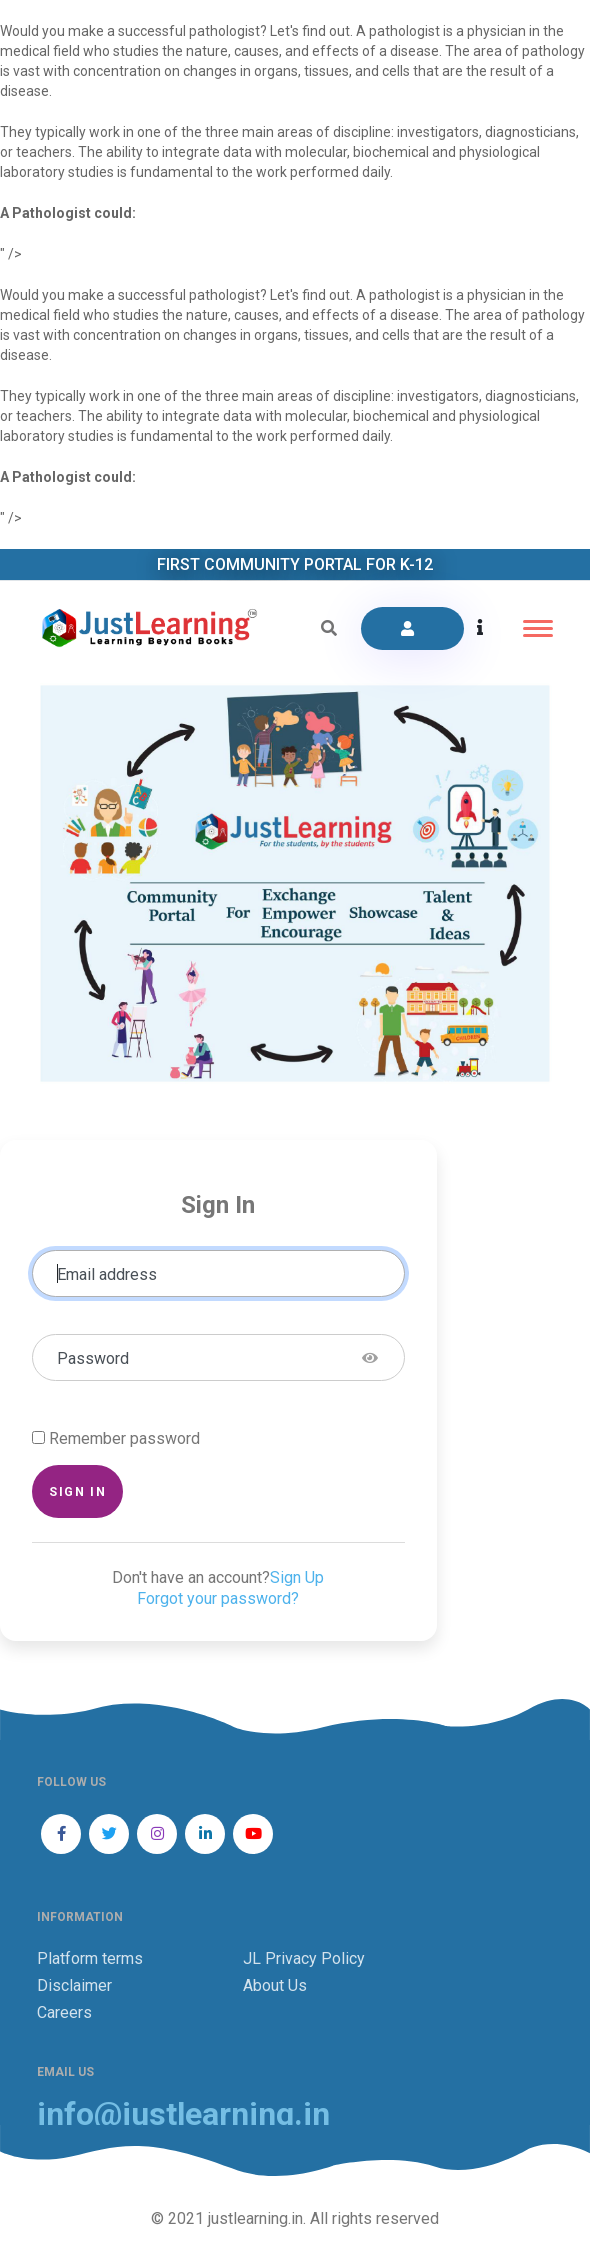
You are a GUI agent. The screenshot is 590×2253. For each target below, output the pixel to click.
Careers (64, 2012)
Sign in (77, 1491)
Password (93, 1358)
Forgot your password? (218, 1598)
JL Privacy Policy (304, 1958)
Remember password (124, 1438)
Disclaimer (74, 1985)
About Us (275, 1985)
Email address (107, 1274)
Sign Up (297, 1577)
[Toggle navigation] (538, 628)
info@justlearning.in (183, 2114)
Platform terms (90, 1958)
